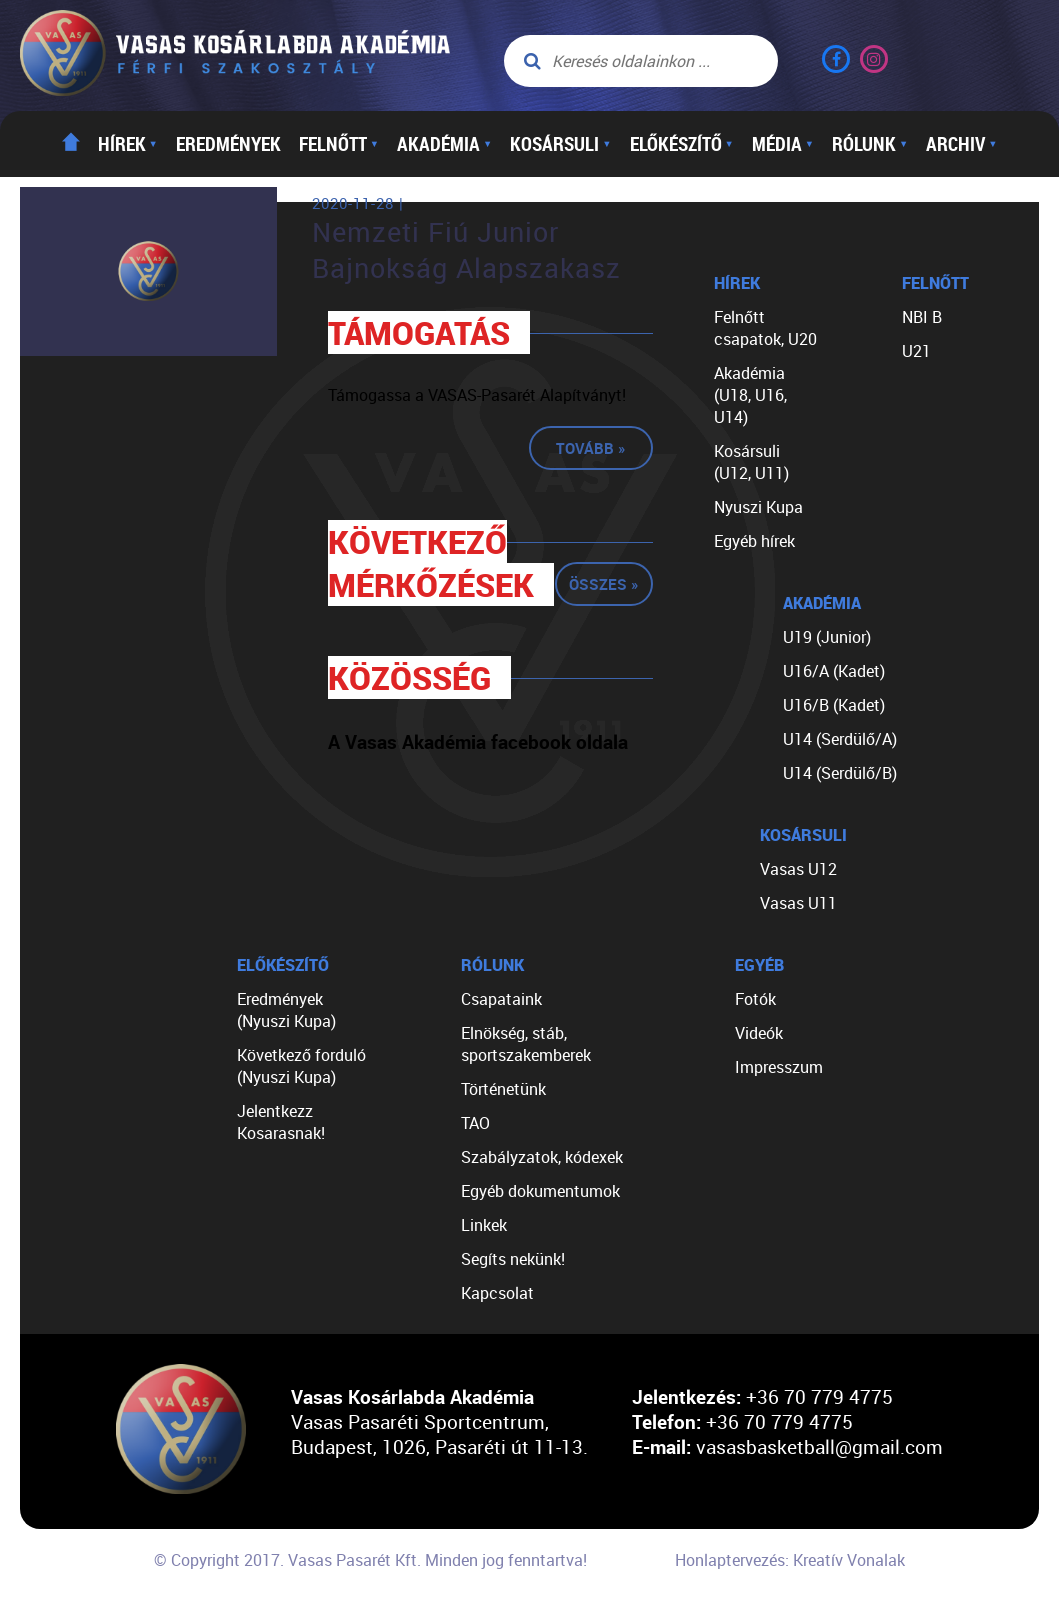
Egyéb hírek (754, 541)
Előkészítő (682, 144)
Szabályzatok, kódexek (542, 1157)
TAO (475, 1123)
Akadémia (444, 144)
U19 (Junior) (827, 637)
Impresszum (779, 1067)
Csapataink (501, 999)
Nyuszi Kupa (758, 507)
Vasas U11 (798, 903)
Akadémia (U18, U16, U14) (750, 395)
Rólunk (870, 144)
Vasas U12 (798, 869)
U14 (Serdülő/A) (840, 739)
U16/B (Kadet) (834, 705)
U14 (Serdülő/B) (840, 773)
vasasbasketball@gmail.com (819, 1446)
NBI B (922, 317)
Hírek (128, 144)
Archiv (961, 144)
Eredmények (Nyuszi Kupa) (286, 1010)
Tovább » (591, 448)
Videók (759, 1033)
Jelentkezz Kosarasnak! (281, 1122)
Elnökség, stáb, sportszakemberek (526, 1044)
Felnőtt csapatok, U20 (765, 328)
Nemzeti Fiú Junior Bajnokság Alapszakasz (466, 250)
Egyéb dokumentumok (540, 1191)
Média (783, 144)
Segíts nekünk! (513, 1259)
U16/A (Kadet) (834, 671)
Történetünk (503, 1089)
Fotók (755, 999)
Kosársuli (560, 144)
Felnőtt (339, 144)
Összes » (604, 584)
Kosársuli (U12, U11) (751, 462)
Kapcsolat (497, 1293)
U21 (916, 351)
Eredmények (228, 144)
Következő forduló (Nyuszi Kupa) (301, 1066)
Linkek (484, 1225)
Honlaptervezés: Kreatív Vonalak (790, 1560)
